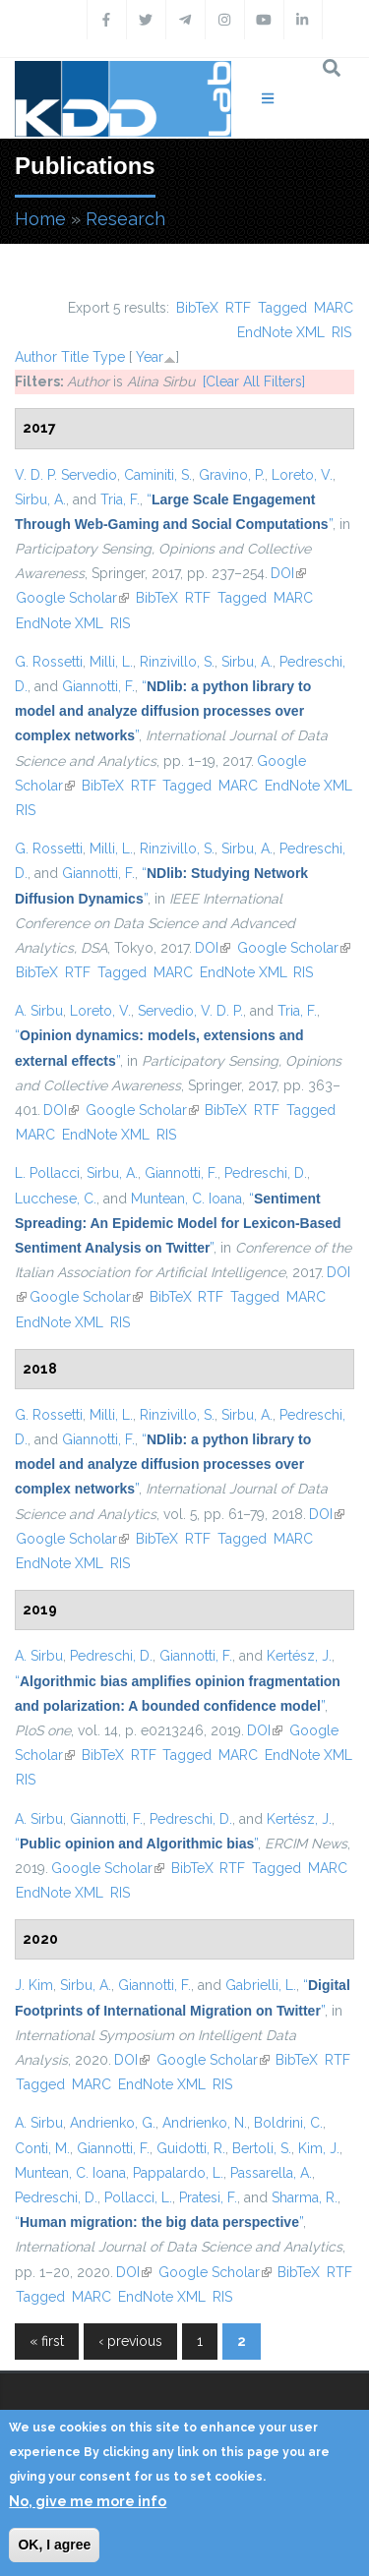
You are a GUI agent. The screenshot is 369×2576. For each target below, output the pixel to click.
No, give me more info (87, 2501)
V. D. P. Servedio (66, 475)
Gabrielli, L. (260, 1985)
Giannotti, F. (98, 686)
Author (36, 357)
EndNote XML (281, 332)
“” (163, 710)
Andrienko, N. (204, 2123)
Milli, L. (111, 662)
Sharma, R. (305, 2197)
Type (108, 357)
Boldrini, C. (288, 2123)
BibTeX (197, 308)
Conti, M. (42, 2148)
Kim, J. (318, 2148)
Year (149, 357)
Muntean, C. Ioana (186, 1198)
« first (47, 2341)
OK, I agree (54, 2544)
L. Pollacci (47, 1173)
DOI (288, 573)
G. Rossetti (49, 662)
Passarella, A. (271, 2173)
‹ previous (130, 2341)
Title (75, 357)
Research (125, 218)
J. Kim (34, 1985)
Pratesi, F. (208, 2197)
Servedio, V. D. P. (190, 1011)
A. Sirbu (39, 1011)
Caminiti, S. (158, 475)
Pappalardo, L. (178, 2173)
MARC (333, 308)
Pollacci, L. (138, 2197)
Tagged (282, 308)
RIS (341, 332)
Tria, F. (120, 499)
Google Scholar (72, 598)
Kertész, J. (299, 1656)
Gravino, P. (232, 475)
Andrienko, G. (112, 2123)
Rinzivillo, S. (177, 662)
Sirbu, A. (40, 499)
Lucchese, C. (55, 1198)
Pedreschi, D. (265, 1173)
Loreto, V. (302, 475)
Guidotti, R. (190, 2148)
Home (40, 218)
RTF (238, 308)
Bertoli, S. (261, 2148)
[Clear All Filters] (254, 381)
